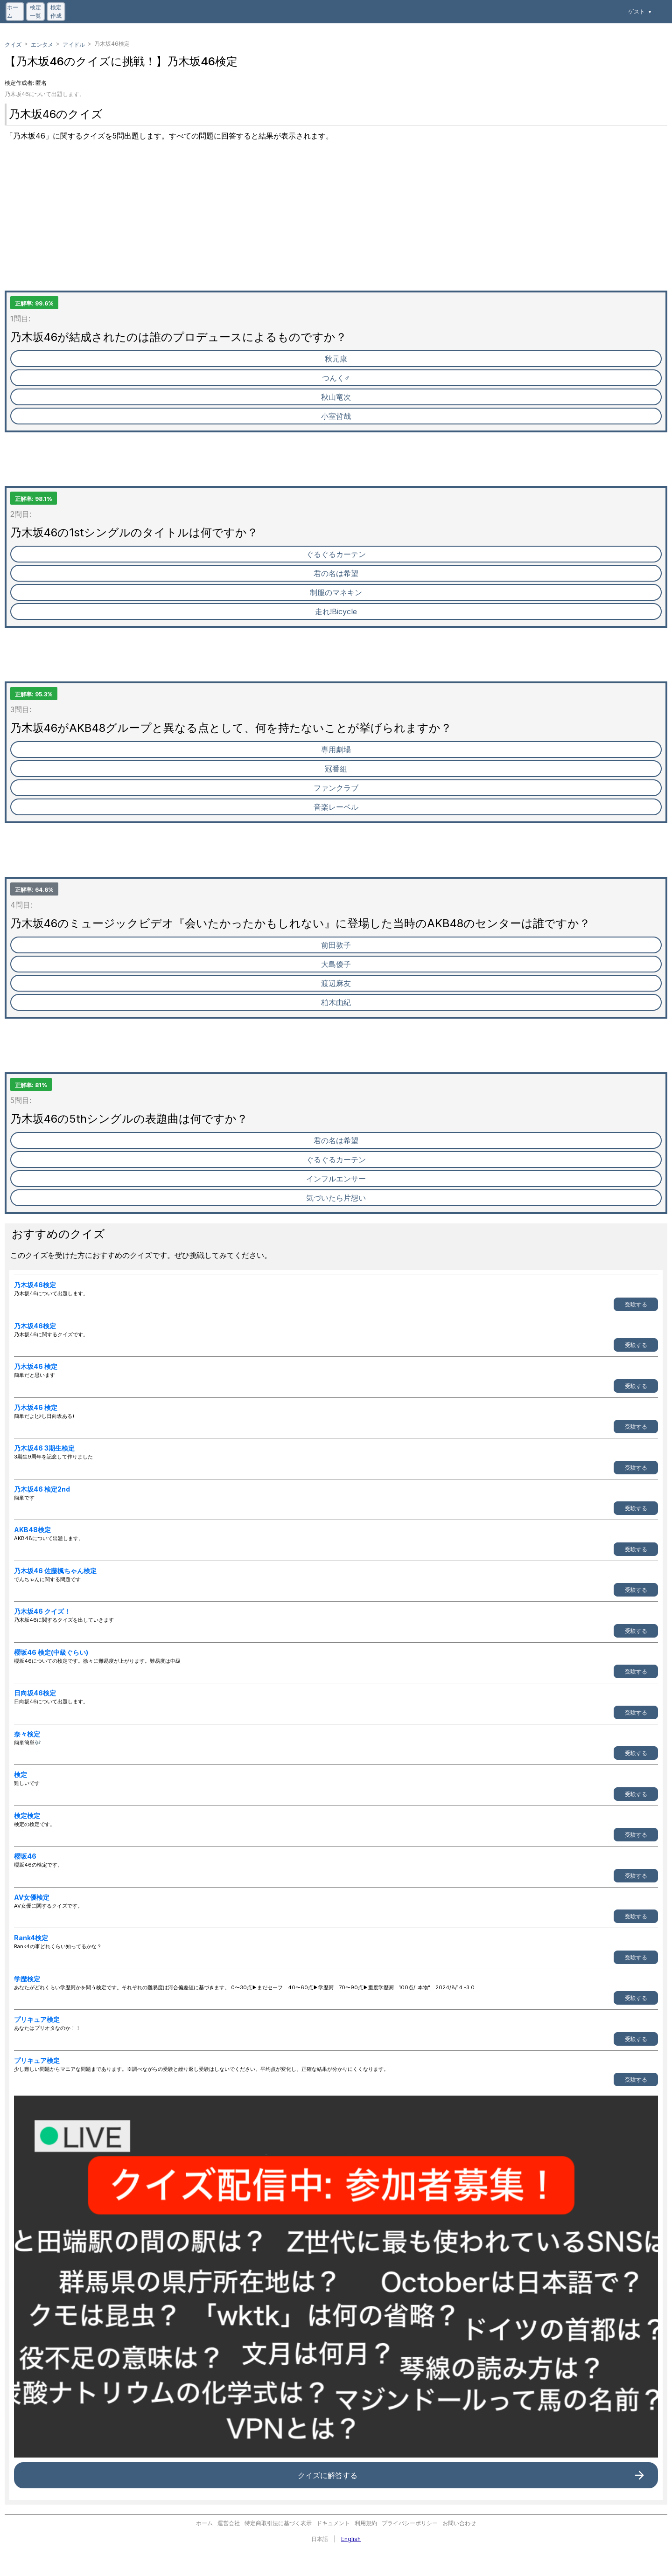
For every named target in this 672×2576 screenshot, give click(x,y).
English (351, 2538)
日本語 (319, 2538)
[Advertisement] (285, 225)
